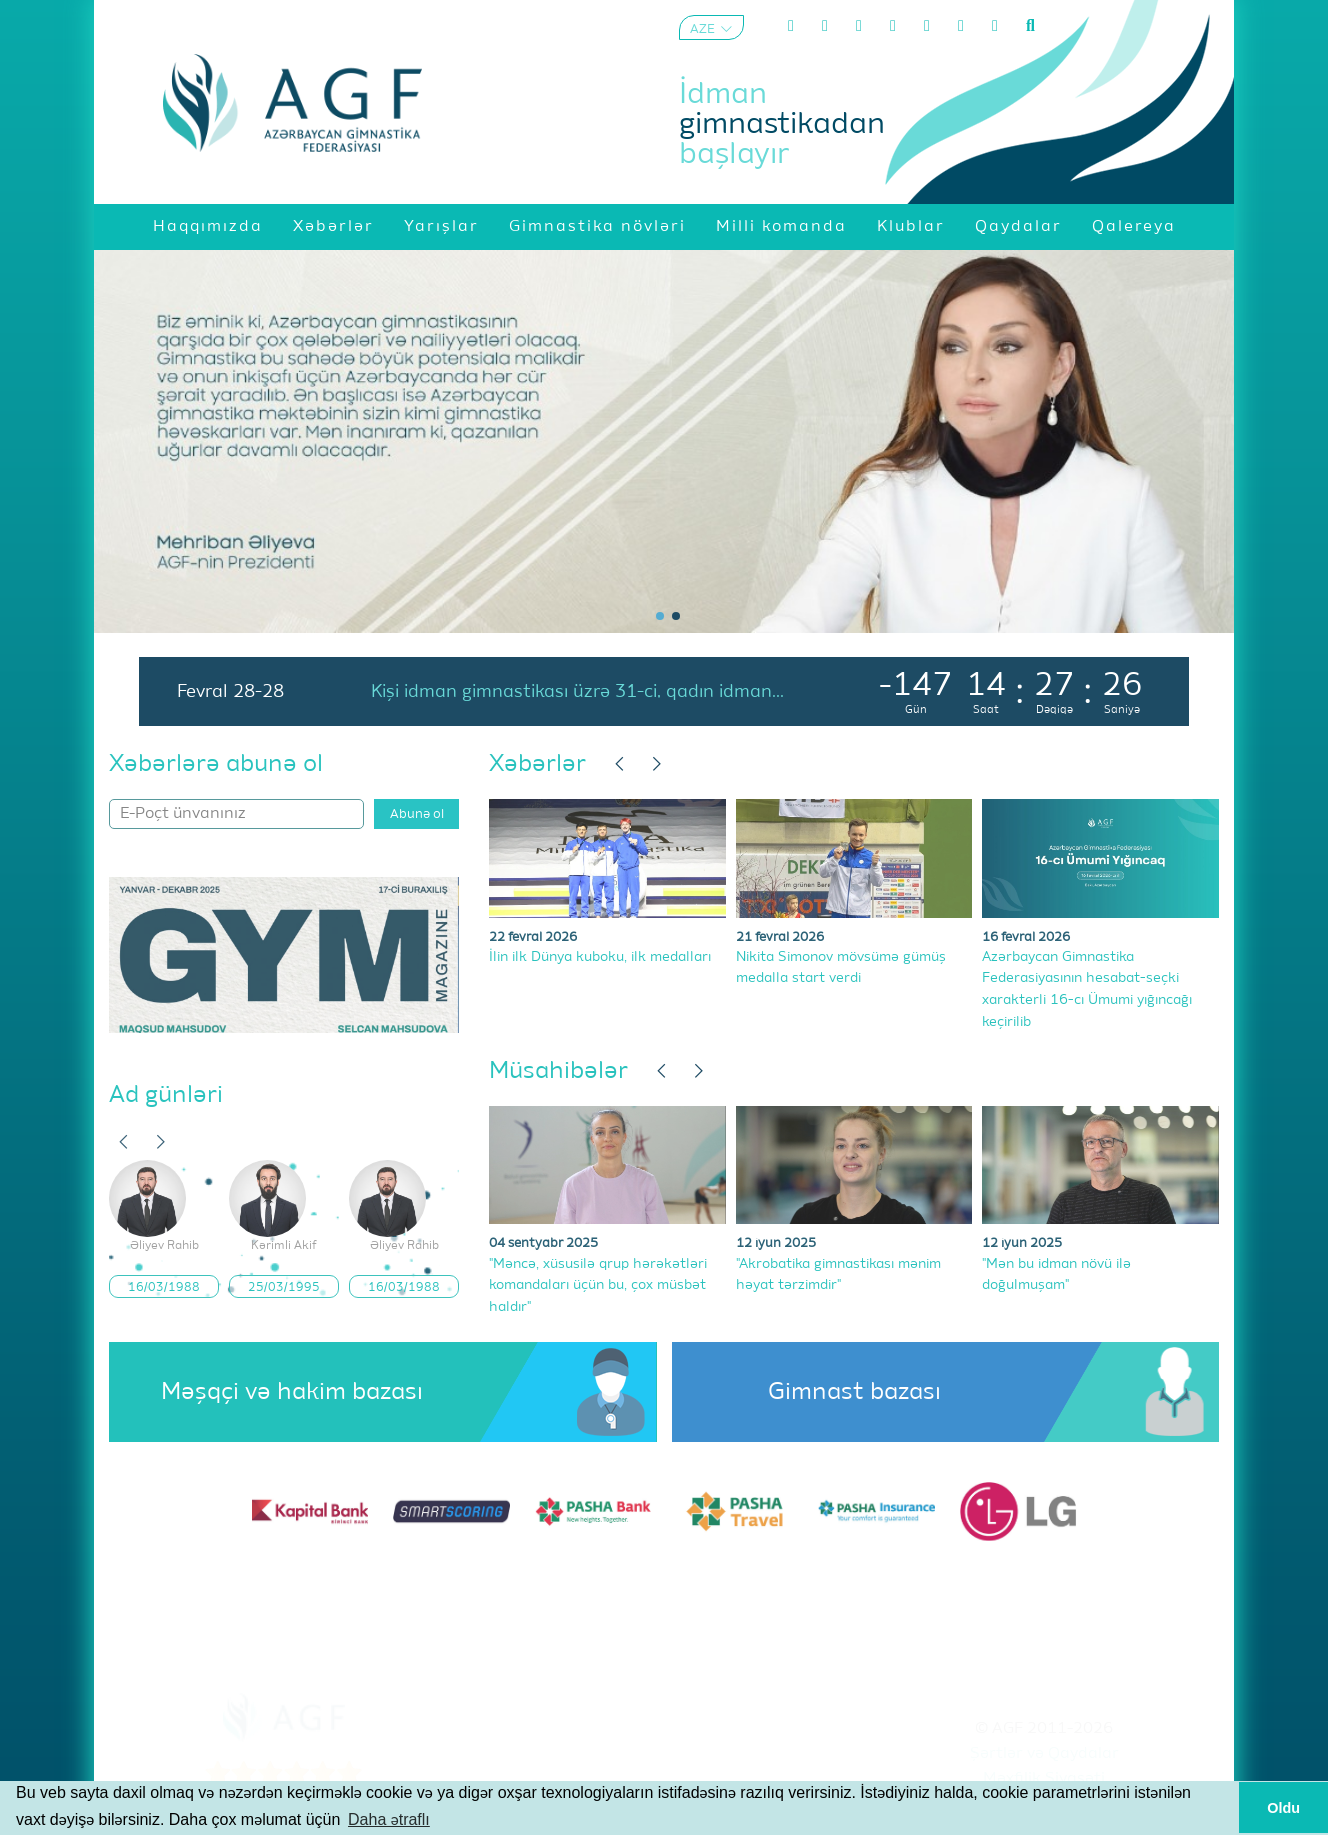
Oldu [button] (1283, 1808)
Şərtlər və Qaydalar (1044, 1754)
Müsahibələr (558, 1071)
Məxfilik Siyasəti (1044, 1779)
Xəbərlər (537, 764)
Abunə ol (417, 814)
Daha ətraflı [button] (389, 1819)
